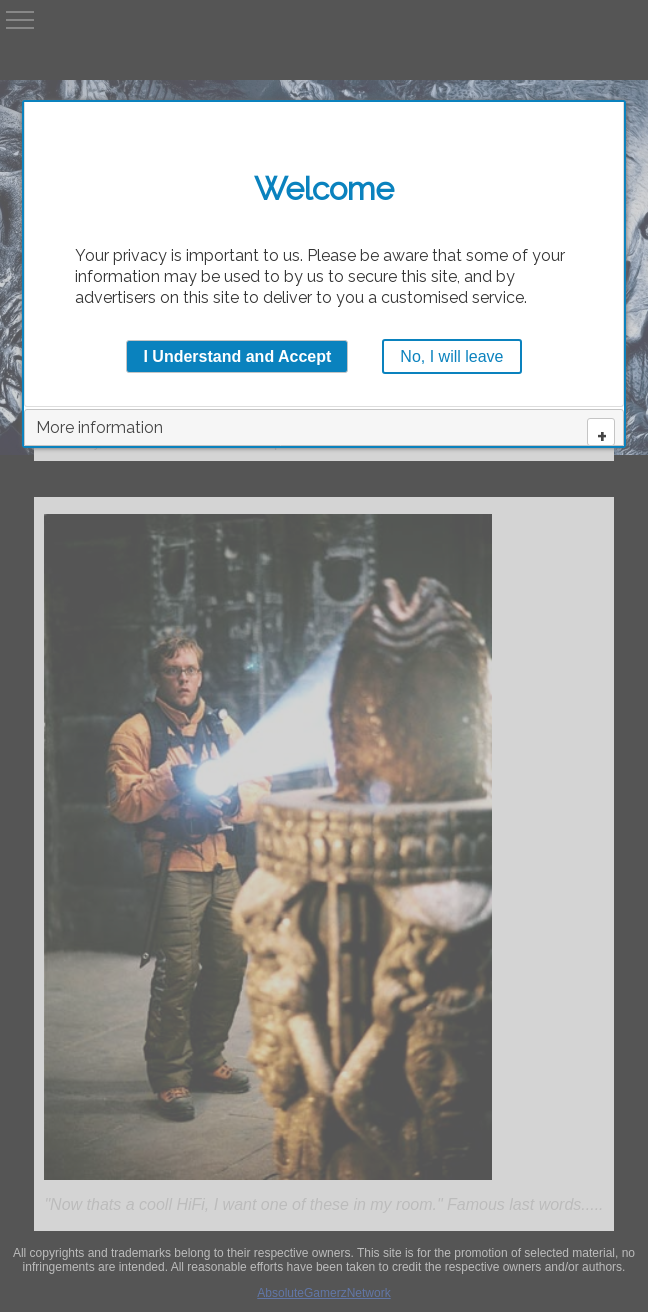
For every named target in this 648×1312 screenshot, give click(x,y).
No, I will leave (451, 356)
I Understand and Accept (237, 356)
